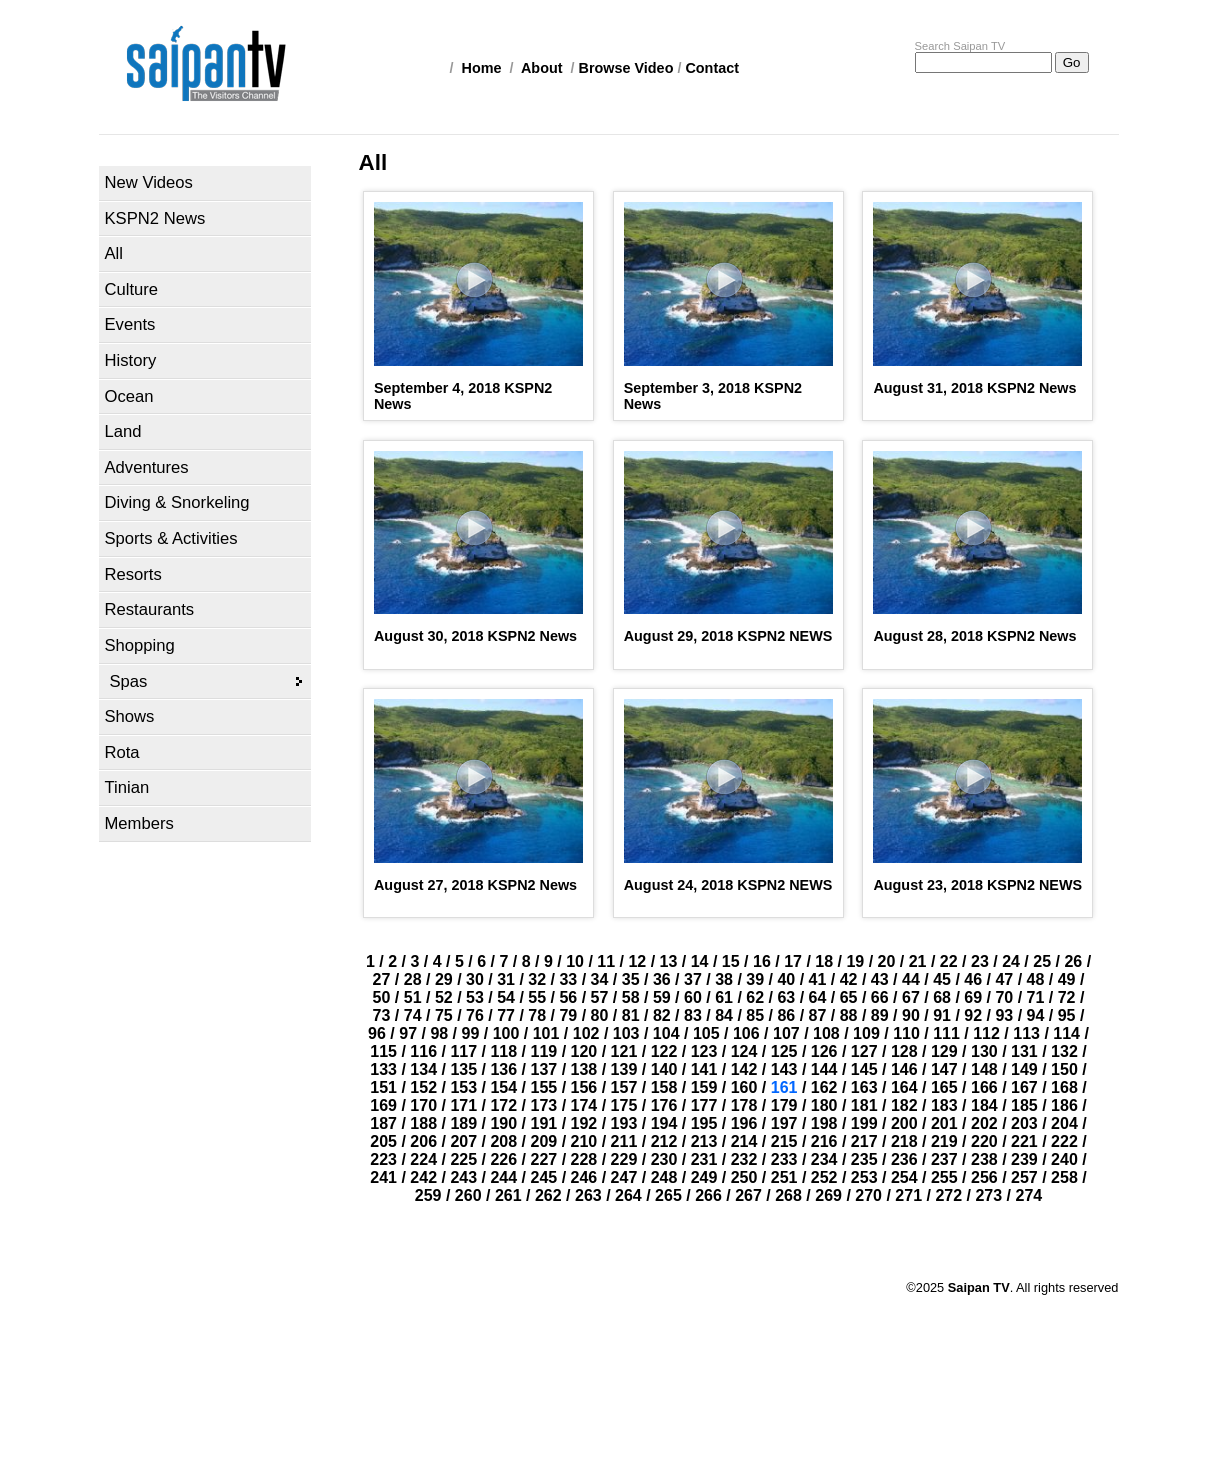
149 (1024, 1069)
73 (382, 1015)
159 (704, 1087)
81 (631, 1015)
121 (624, 1051)
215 (784, 1141)
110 (906, 1033)
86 (786, 1015)
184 (984, 1105)
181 (864, 1105)
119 (543, 1051)
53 (475, 997)
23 (980, 961)
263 (588, 1195)
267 (748, 1195)
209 (543, 1141)
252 (824, 1177)
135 (463, 1069)
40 (786, 979)
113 (1026, 1033)
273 (988, 1195)
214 (744, 1141)
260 (468, 1195)
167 (1024, 1087)
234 (824, 1159)
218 (904, 1141)
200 (904, 1123)
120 (584, 1051)
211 (624, 1141)
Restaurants (150, 609)
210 (584, 1141)
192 (584, 1123)
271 (908, 1195)
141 (704, 1069)
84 (724, 1015)
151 (383, 1087)
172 (503, 1105)
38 (724, 979)
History (131, 360)
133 (383, 1069)
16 (762, 961)
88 (849, 1015)
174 (584, 1105)
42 (849, 979)
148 (984, 1069)
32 (537, 979)
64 (818, 997)
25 (1042, 961)
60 (693, 997)
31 (506, 979)
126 (824, 1051)
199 (864, 1123)
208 (503, 1141)
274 (1029, 1195)
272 (948, 1195)
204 (1064, 1123)
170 (423, 1105)
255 (944, 1177)
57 (600, 997)
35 (631, 979)
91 (942, 1015)
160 (744, 1087)
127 (864, 1051)
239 (1024, 1159)
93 (1004, 1015)
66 (880, 997)
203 (1024, 1123)
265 (668, 1195)
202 (984, 1123)
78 (537, 1015)
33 (568, 979)
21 (918, 961)
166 (984, 1087)
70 (1004, 997)
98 (439, 1033)
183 (944, 1105)
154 (503, 1087)
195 (704, 1123)
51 (413, 997)
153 (463, 1087)
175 (624, 1105)
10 (575, 961)
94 (1036, 1015)
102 (586, 1033)
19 (855, 961)
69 (973, 997)
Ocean (129, 396)
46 (973, 979)
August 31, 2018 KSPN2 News (974, 388)
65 (849, 997)
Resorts (133, 574)
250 (744, 1177)
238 (984, 1159)
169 (383, 1105)
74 (413, 1015)
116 (423, 1051)
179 (784, 1105)
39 (755, 979)
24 (1011, 961)
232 (744, 1159)
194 (664, 1123)
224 (423, 1159)
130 (984, 1051)
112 (986, 1033)
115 (383, 1051)
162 (824, 1087)
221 (1024, 1141)
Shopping (140, 645)
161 (784, 1087)
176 (664, 1105)
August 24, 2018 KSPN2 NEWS (728, 885)
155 (543, 1087)
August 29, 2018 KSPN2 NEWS (728, 636)
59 (662, 997)
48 (1036, 979)
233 (784, 1159)
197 (784, 1123)
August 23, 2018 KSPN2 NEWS (977, 885)
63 (786, 997)
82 (662, 1015)
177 (704, 1105)
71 (1036, 997)
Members (139, 823)
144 (824, 1069)
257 (1024, 1177)
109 (866, 1033)
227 (543, 1159)
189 (463, 1123)
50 (382, 997)
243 (463, 1177)
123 (704, 1051)
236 (904, 1159)
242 (423, 1177)
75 (444, 1015)
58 (631, 997)
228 (584, 1159)
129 (944, 1051)
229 (624, 1159)
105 (706, 1033)
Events (130, 324)
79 (568, 1015)
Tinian (127, 787)
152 (423, 1087)
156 (584, 1087)
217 (864, 1141)
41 (818, 979)
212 (664, 1141)
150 (1064, 1069)
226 (503, 1159)
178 (744, 1105)
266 (708, 1195)
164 (904, 1087)
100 (506, 1033)
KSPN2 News (155, 218)
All (114, 253)
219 (944, 1141)
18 (824, 961)
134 (423, 1069)
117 (463, 1051)
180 (824, 1105)
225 (463, 1159)
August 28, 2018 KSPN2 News (974, 636)
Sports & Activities (171, 538)
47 (1004, 979)
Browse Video (626, 68)
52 (444, 997)
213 (704, 1141)
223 (383, 1159)
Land (123, 431)
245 (543, 1177)
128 (904, 1051)
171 (463, 1105)
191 (543, 1123)
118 (503, 1051)
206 (423, 1141)
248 (664, 1177)
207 (463, 1141)
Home (482, 68)
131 (1024, 1051)
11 (606, 961)
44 (911, 979)
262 (548, 1195)
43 (880, 979)
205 (383, 1141)
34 (600, 979)
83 (693, 1015)
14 (700, 961)
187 (383, 1123)
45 (942, 979)
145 (864, 1069)
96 (377, 1033)
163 (864, 1087)
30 (475, 979)
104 (666, 1033)
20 (887, 961)
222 (1064, 1141)
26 (1073, 961)
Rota (122, 752)
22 (949, 961)
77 (506, 1015)
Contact (712, 68)
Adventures (147, 467)
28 (413, 979)
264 (628, 1195)
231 (704, 1159)
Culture (132, 289)
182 (904, 1105)
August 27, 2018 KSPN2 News (475, 885)
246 (584, 1177)
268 (788, 1195)
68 (942, 997)
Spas (129, 681)
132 (1064, 1051)
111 (946, 1033)
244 (503, 1177)
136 (503, 1069)
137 (543, 1069)
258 (1064, 1177)
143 (784, 1069)
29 (444, 979)
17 (793, 961)
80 (600, 1015)
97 (408, 1033)
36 (662, 979)
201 (944, 1123)
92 (973, 1015)
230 (664, 1159)
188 (423, 1123)
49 (1067, 979)
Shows (130, 716)
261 (508, 1195)
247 (624, 1177)
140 (664, 1069)
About (542, 68)
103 (626, 1033)
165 (944, 1087)
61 (724, 997)
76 (475, 1015)
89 (880, 1015)
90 (911, 1015)
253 (864, 1177)
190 (503, 1123)
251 (784, 1177)
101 (546, 1033)
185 (1024, 1105)
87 (818, 1015)
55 (537, 997)
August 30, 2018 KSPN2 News (475, 636)
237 (944, 1159)
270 (868, 1195)
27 (382, 979)
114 (1066, 1033)
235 (864, 1159)
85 (755, 1015)
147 (944, 1069)
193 (624, 1123)
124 (744, 1051)
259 (428, 1195)
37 (693, 979)
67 (911, 997)
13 (669, 961)
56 (568, 997)
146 (904, 1069)
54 (506, 997)
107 (786, 1033)
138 (584, 1069)
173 (543, 1105)
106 (746, 1033)
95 (1067, 1015)
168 (1064, 1087)
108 (826, 1033)
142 (744, 1069)
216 (824, 1141)
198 (824, 1123)
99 (471, 1033)
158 (664, 1087)
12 (637, 961)
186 (1064, 1105)
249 (704, 1177)
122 (664, 1051)
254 (904, 1177)
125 (784, 1051)
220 (984, 1141)
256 (984, 1177)
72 (1067, 997)
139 (624, 1069)
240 (1064, 1159)
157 (624, 1087)
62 (755, 997)
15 (731, 961)
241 (383, 1177)
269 (828, 1195)
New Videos (149, 182)
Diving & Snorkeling (177, 502)
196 (744, 1123)
